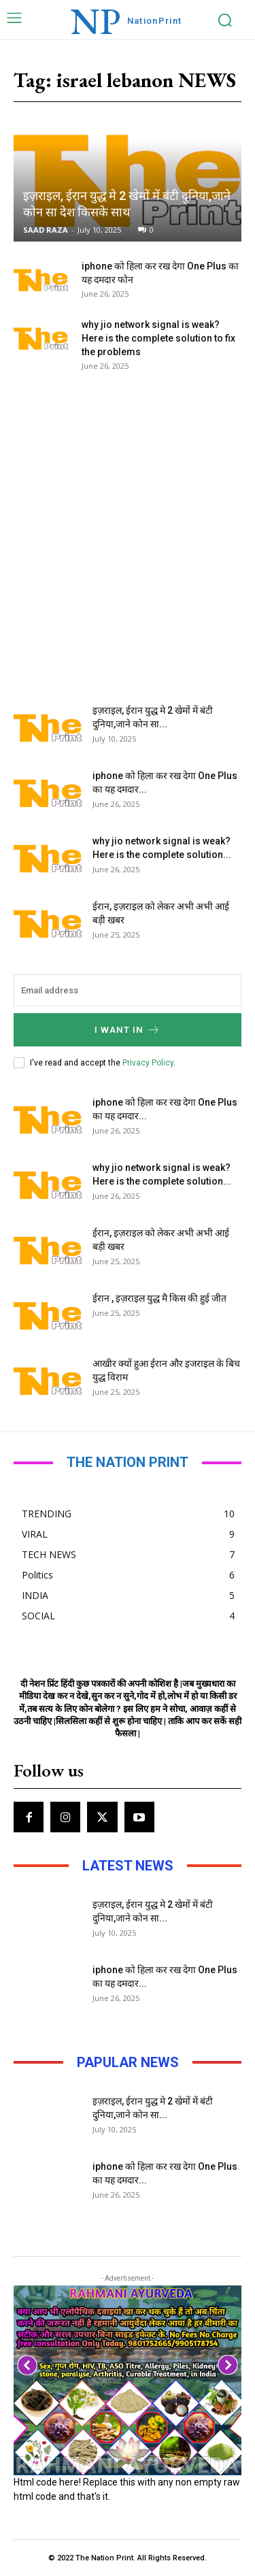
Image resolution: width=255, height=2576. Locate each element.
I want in (127, 1029)
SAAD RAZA (45, 230)
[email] (127, 990)
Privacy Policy (147, 1063)
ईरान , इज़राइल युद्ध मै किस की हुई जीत (159, 1298)
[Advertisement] (127, 528)
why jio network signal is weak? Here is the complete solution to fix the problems (158, 338)
